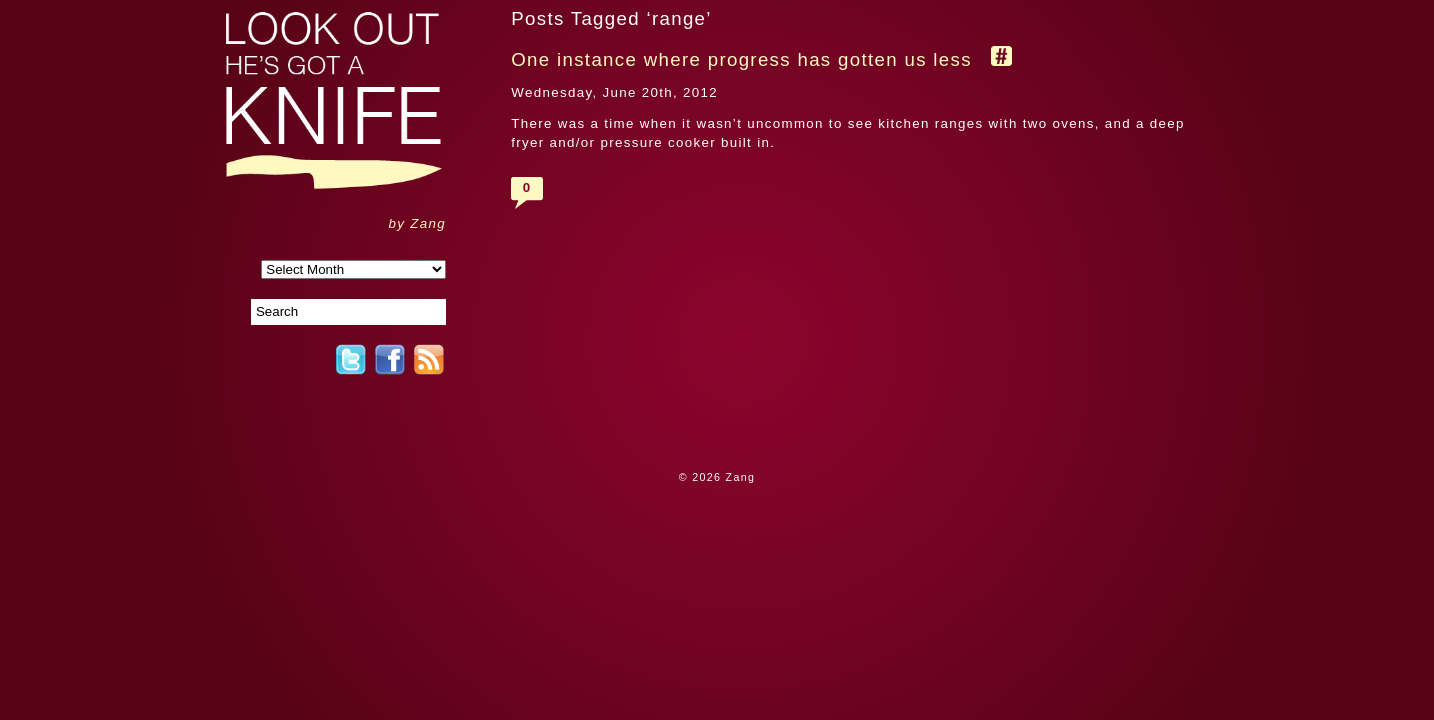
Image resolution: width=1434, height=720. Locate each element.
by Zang (417, 223)
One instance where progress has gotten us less (741, 59)
